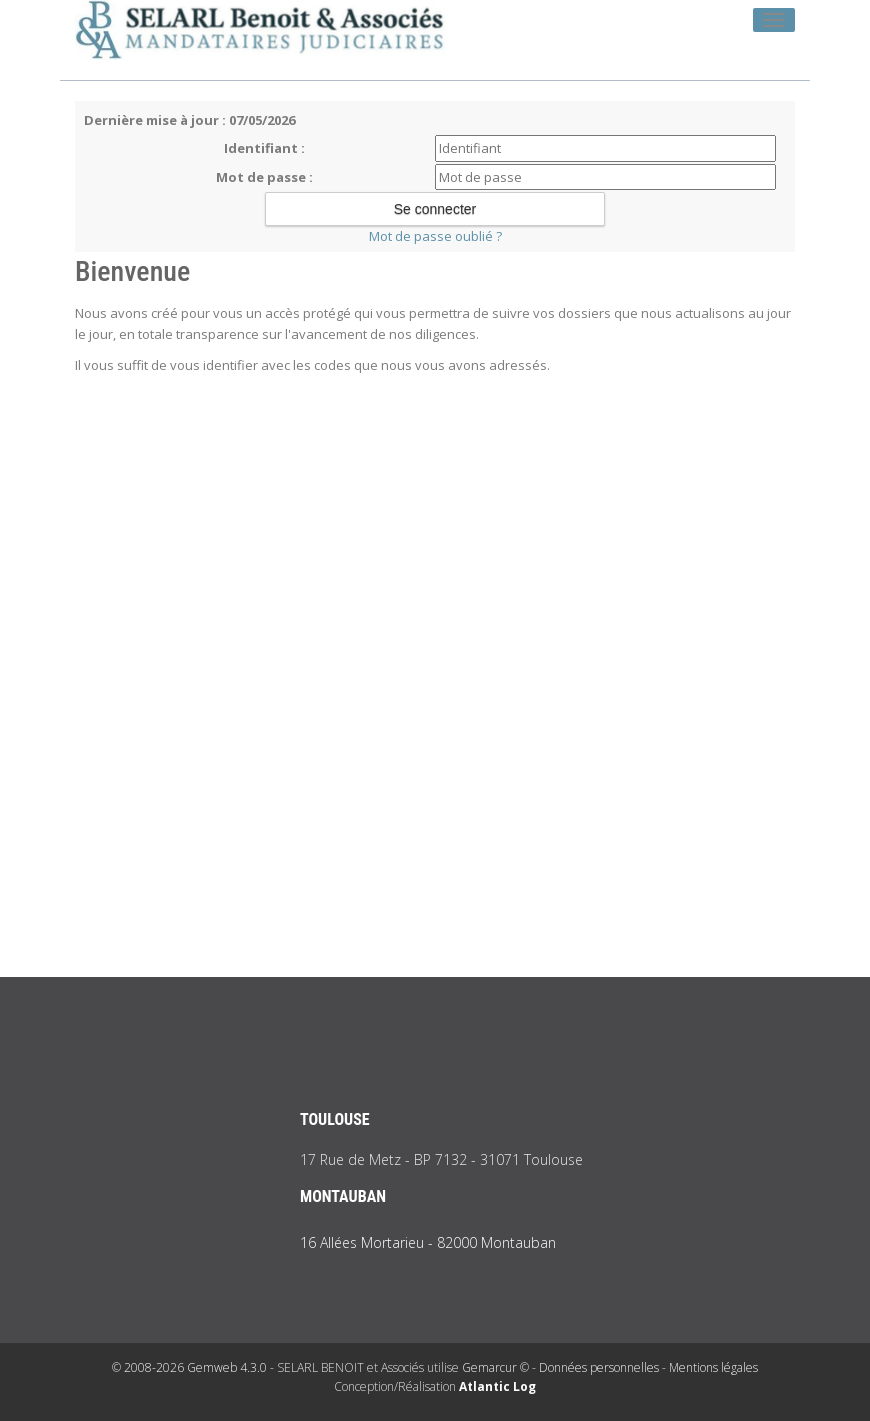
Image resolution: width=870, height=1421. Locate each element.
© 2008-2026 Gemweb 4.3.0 (189, 1367)
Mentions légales (713, 1367)
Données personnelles (599, 1367)
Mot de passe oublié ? (435, 236)
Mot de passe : (264, 177)
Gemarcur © (495, 1367)
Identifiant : (264, 148)
